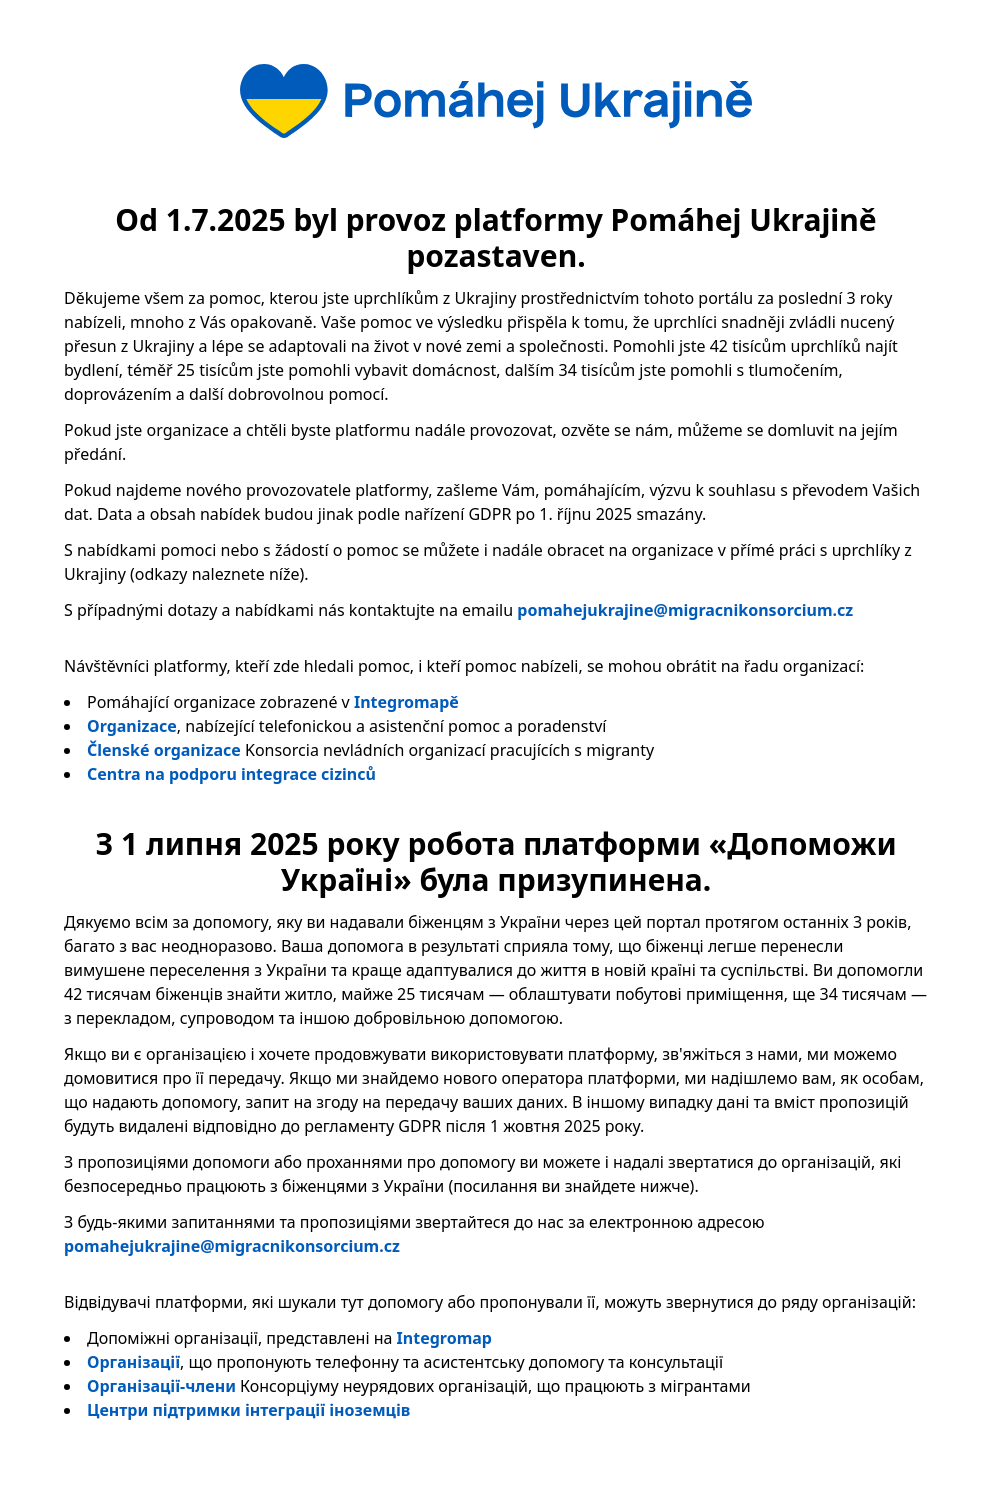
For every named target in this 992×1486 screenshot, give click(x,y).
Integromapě (406, 702)
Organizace (132, 726)
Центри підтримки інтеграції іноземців (248, 1410)
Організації (133, 1362)
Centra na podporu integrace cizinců (231, 774)
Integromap (444, 1338)
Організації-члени (161, 1386)
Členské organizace (164, 750)
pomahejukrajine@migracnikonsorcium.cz (685, 610)
